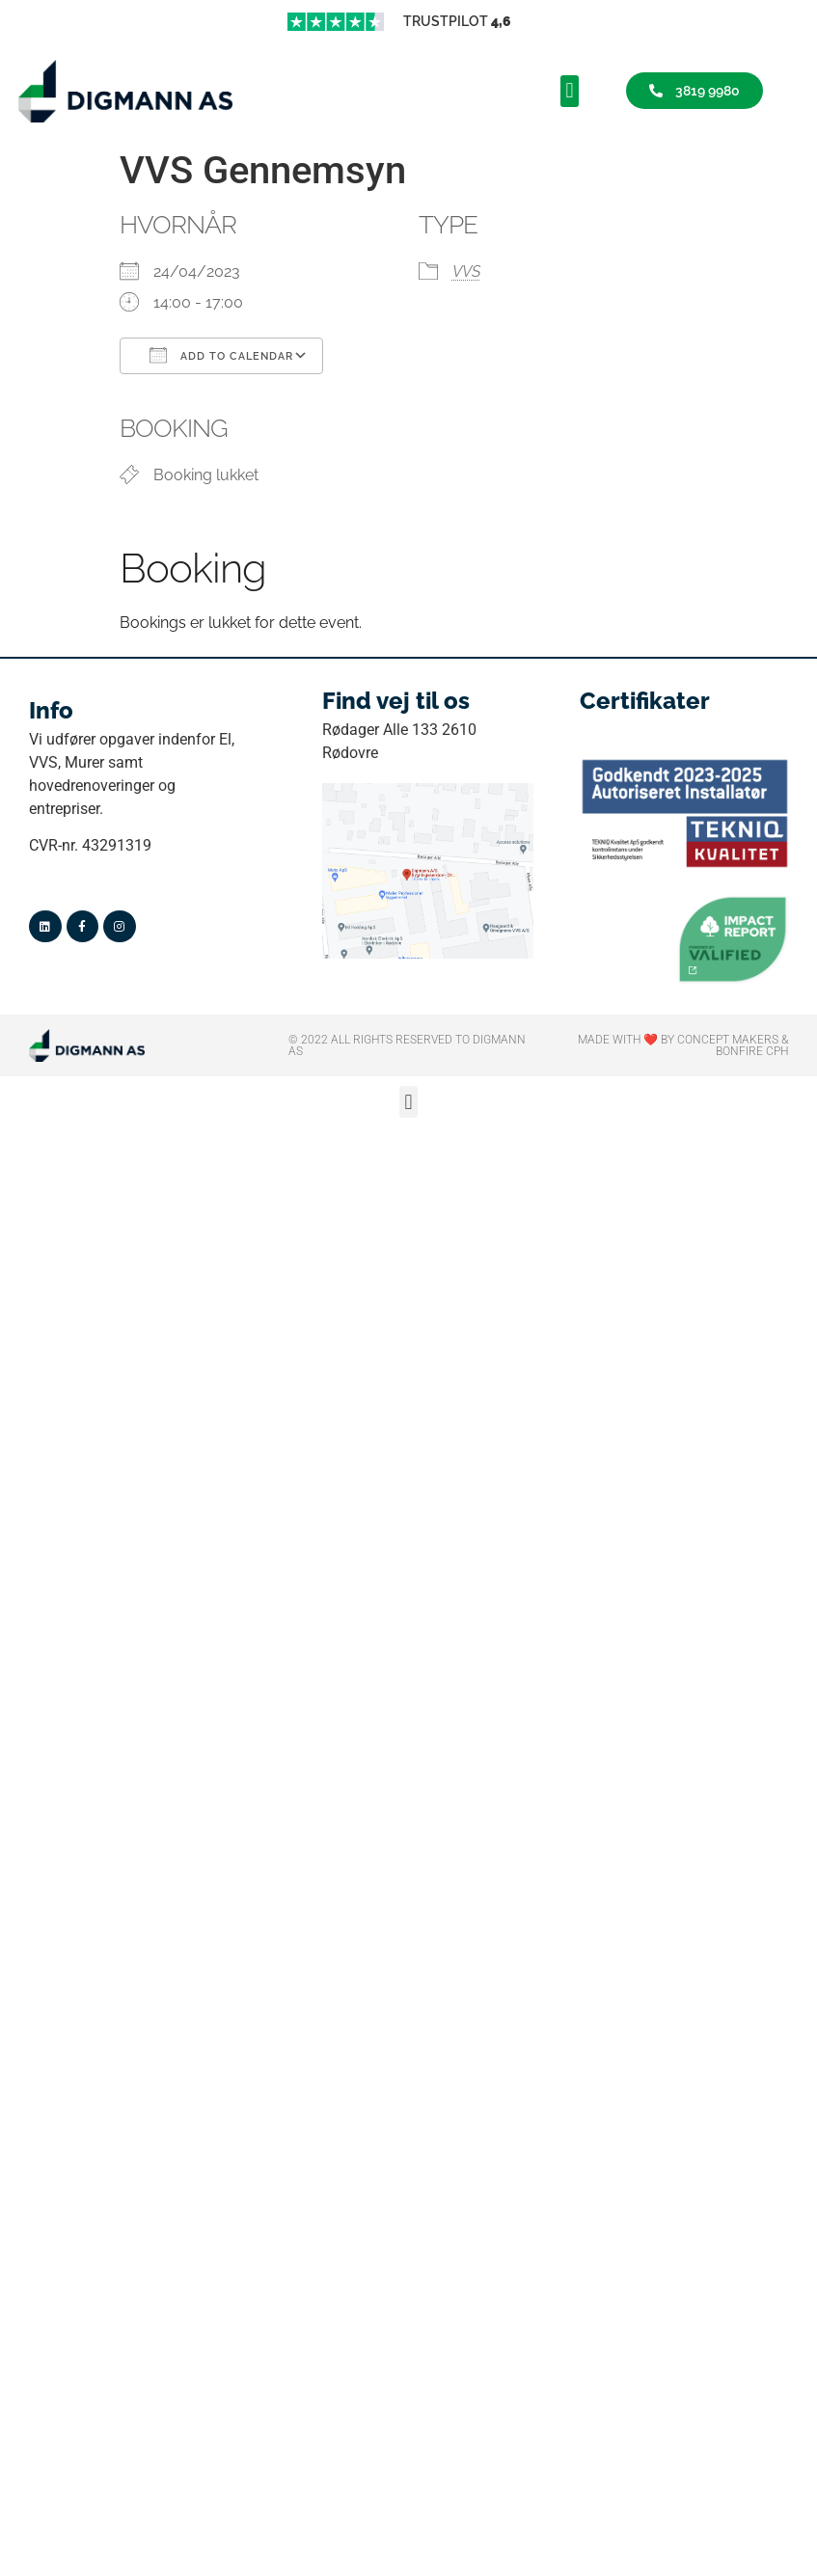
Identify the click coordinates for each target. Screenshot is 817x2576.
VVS (466, 271)
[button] (569, 91)
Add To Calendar (221, 355)
